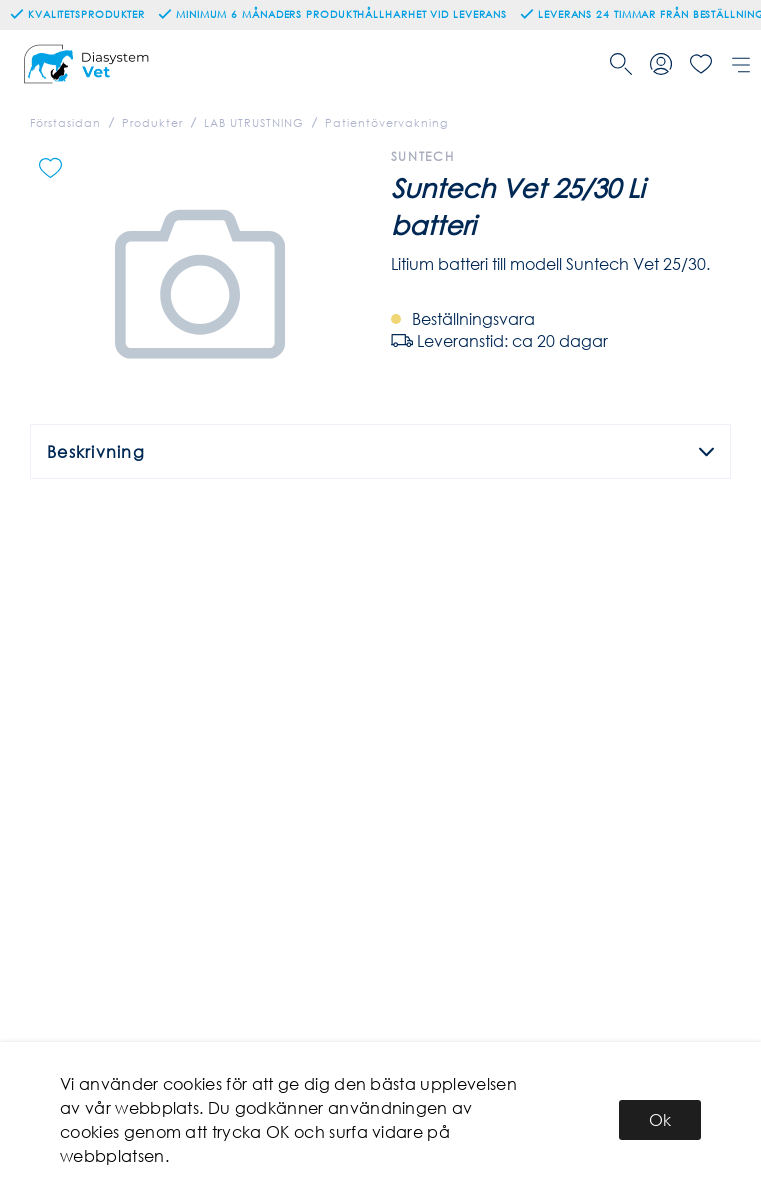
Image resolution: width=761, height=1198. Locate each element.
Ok (660, 1119)
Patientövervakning (386, 123)
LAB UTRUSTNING (254, 123)
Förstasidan (65, 123)
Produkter (152, 123)
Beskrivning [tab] (380, 452)
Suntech (423, 156)
